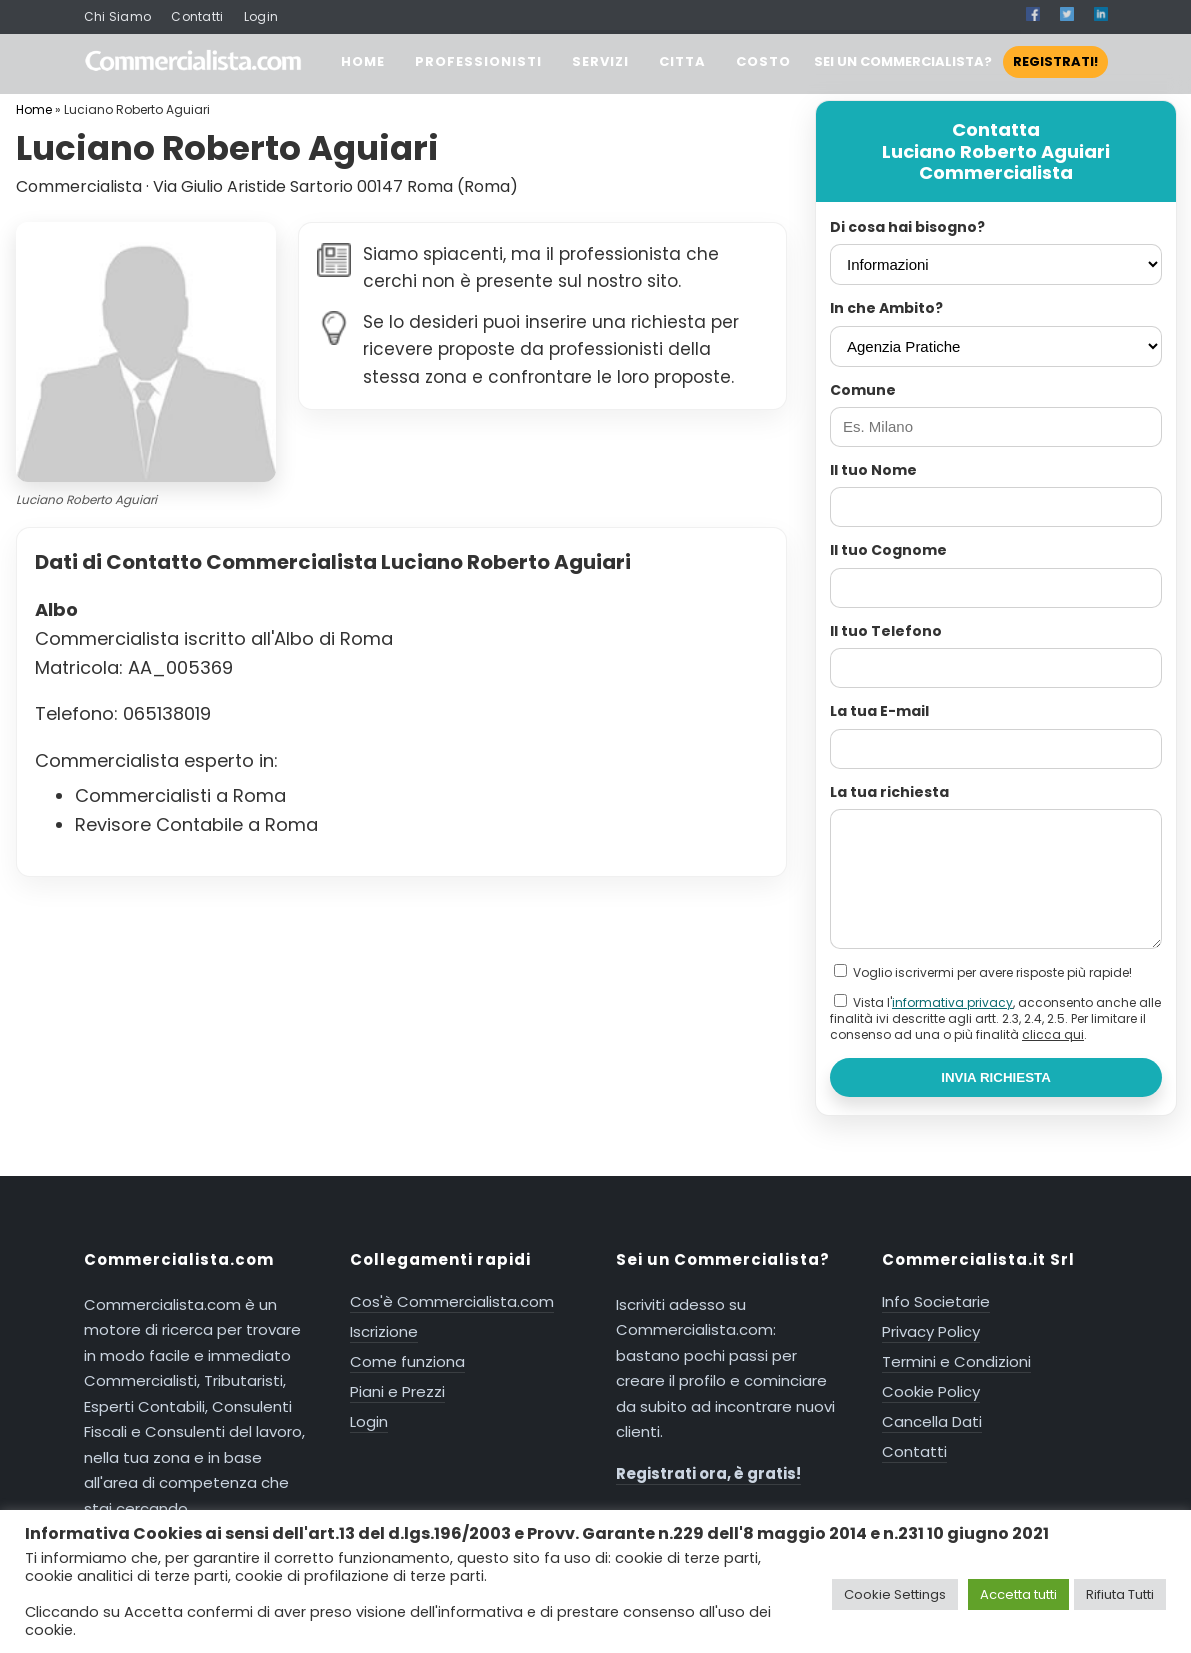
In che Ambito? (886, 308)
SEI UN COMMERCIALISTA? (961, 61)
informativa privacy (952, 1002)
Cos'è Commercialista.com (452, 1301)
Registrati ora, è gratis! (708, 1473)
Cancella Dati (932, 1421)
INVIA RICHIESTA (996, 1077)
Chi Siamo (118, 16)
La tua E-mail (879, 711)
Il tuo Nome (873, 470)
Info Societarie (936, 1301)
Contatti (197, 16)
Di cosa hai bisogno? (907, 227)
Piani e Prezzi (397, 1391)
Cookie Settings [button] (895, 1594)
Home (34, 109)
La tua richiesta (889, 792)
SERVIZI (600, 61)
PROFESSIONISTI (478, 61)
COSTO (763, 61)
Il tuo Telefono (886, 631)
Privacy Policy (931, 1331)
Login (261, 16)
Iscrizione (384, 1331)
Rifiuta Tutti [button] (1120, 1594)
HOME (363, 61)
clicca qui (1053, 1034)
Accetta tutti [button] (1018, 1594)
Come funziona (407, 1361)
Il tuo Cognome (888, 550)
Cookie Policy (931, 1391)
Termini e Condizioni (956, 1361)
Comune (863, 390)
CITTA (682, 61)
